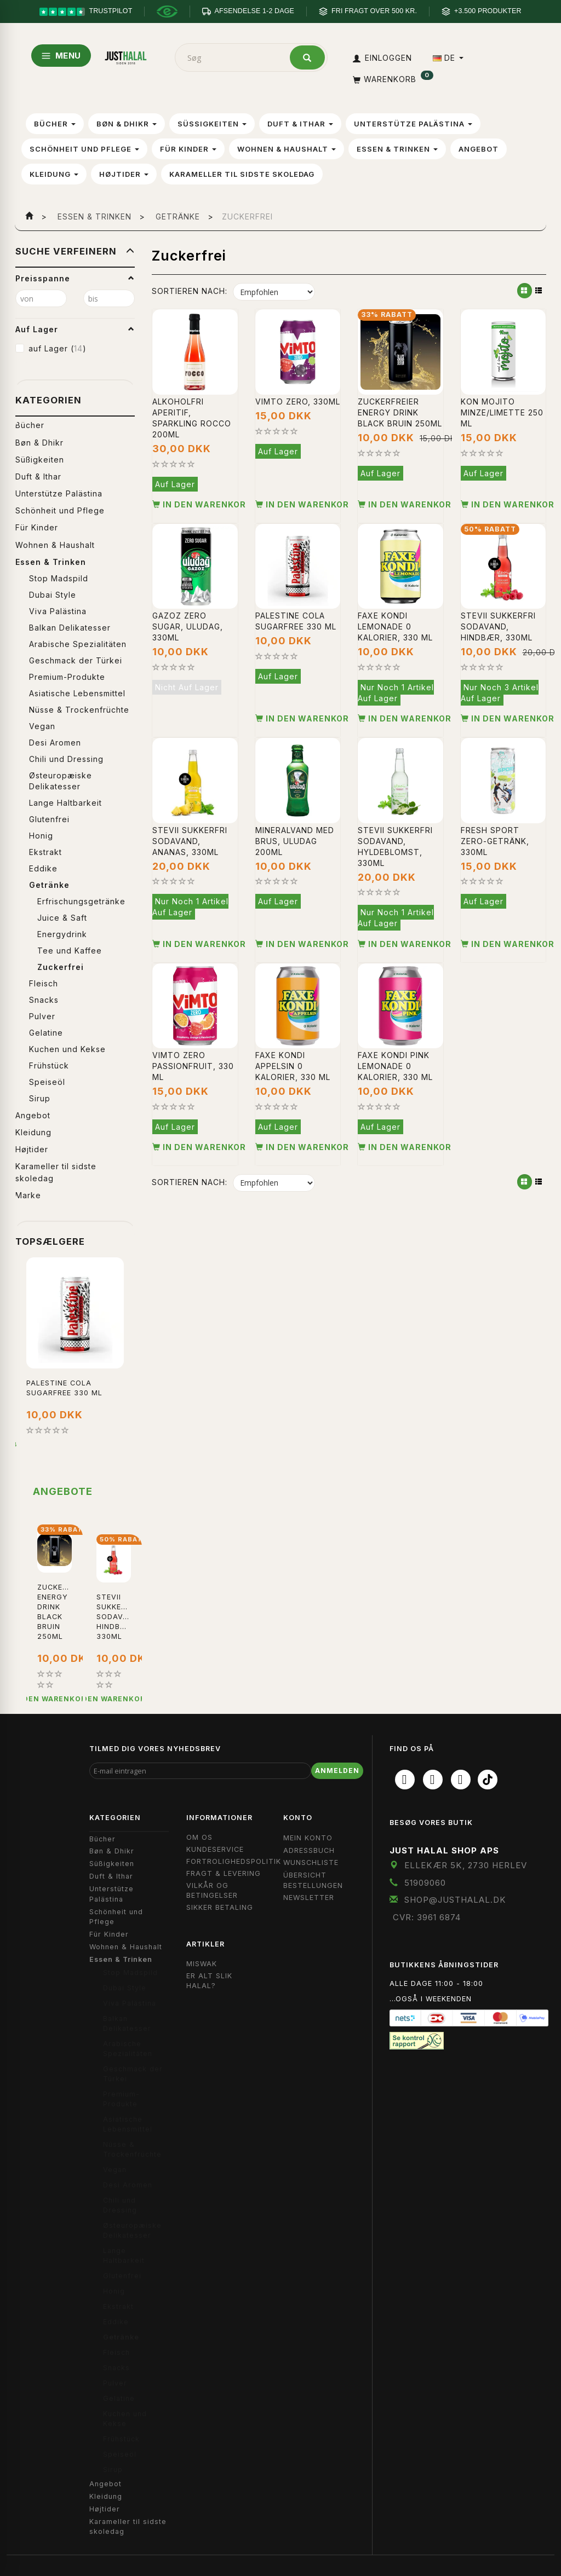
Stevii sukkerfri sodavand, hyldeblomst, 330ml (395, 846)
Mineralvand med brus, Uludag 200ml (294, 841)
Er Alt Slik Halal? (209, 1981)
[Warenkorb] (392, 79)
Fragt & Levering (223, 1873)
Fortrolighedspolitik (233, 1861)
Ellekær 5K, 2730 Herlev (465, 1865)
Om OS (199, 1837)
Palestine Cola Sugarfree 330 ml (64, 1388)
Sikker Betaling (219, 1907)
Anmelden (337, 1770)
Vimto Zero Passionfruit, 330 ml (193, 1066)
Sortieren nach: (189, 291)
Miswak (201, 1964)
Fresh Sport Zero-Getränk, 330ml (495, 841)
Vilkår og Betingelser (212, 1890)
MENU (61, 55)
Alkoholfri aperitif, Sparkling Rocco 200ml (191, 418)
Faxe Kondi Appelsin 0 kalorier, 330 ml (292, 1066)
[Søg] (307, 57)
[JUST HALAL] (126, 55)
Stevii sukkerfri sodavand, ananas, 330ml (189, 841)
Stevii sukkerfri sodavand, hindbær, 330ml (498, 626)
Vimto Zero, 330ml (297, 401)
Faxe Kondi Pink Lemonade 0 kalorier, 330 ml (395, 1066)
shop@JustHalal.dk (455, 1900)
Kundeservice (215, 1849)
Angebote (63, 1491)
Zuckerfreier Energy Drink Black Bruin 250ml (400, 412)
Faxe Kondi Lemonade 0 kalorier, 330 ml (395, 626)
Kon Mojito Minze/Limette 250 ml (502, 412)
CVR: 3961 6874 (427, 1917)
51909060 (425, 1883)
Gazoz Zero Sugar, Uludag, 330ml (187, 626)
